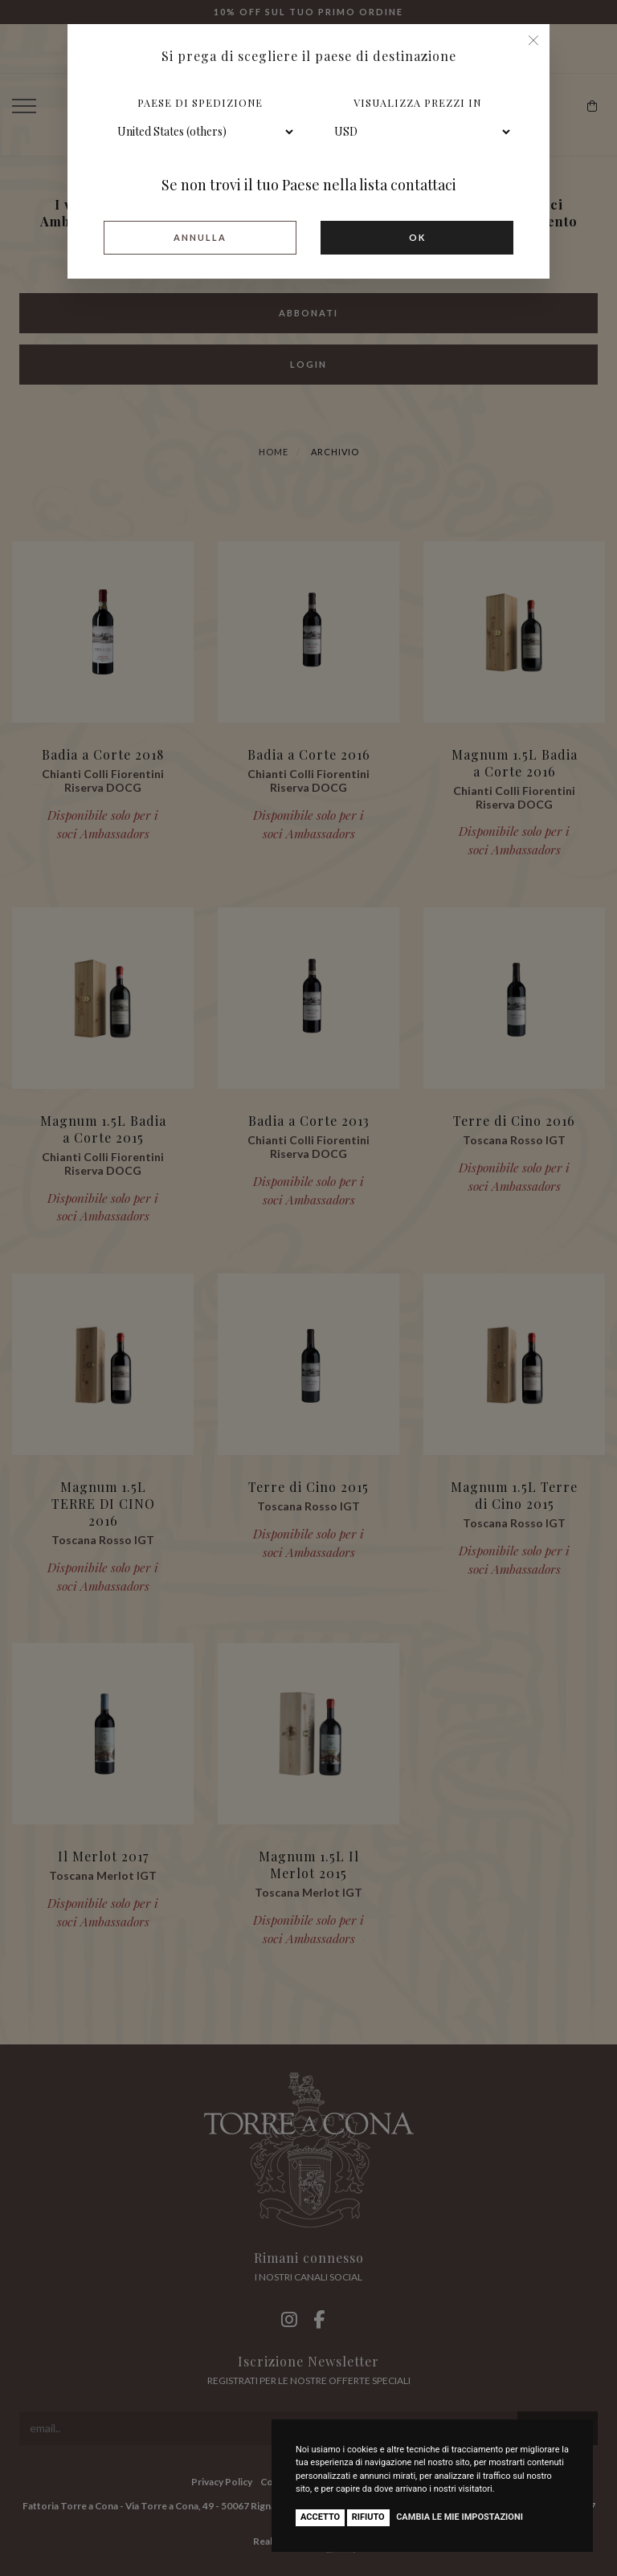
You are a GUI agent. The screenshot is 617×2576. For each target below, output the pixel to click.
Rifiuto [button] (368, 2517)
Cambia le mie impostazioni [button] (459, 2517)
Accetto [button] (320, 2517)
